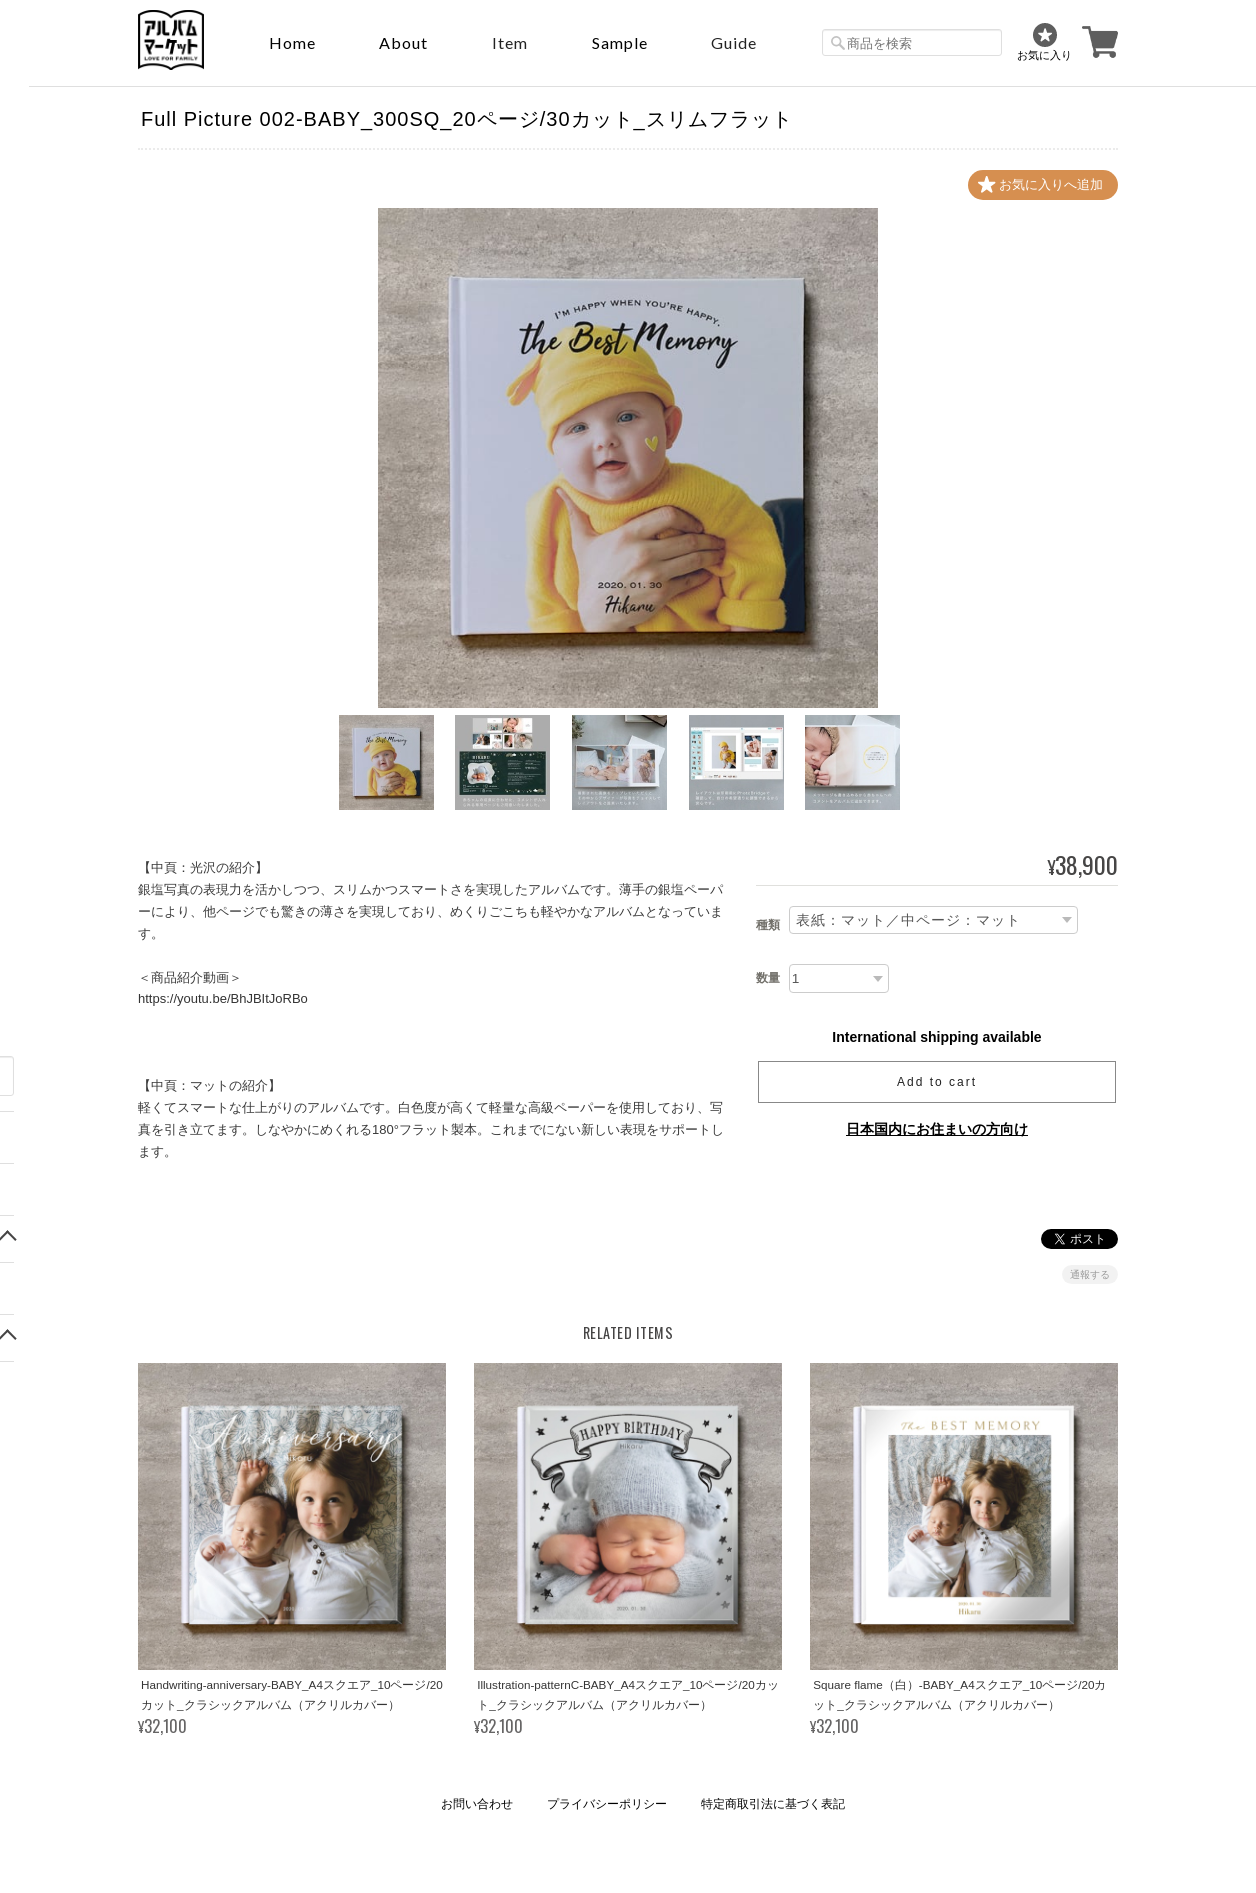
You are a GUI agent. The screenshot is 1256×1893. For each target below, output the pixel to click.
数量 (768, 978)
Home (292, 42)
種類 (768, 925)
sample (620, 42)
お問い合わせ (477, 1804)
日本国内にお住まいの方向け (937, 1129)
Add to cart (937, 1082)
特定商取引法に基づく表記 (773, 1804)
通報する (1090, 1274)
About (403, 42)
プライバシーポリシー (607, 1804)
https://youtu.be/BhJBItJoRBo (223, 999)
